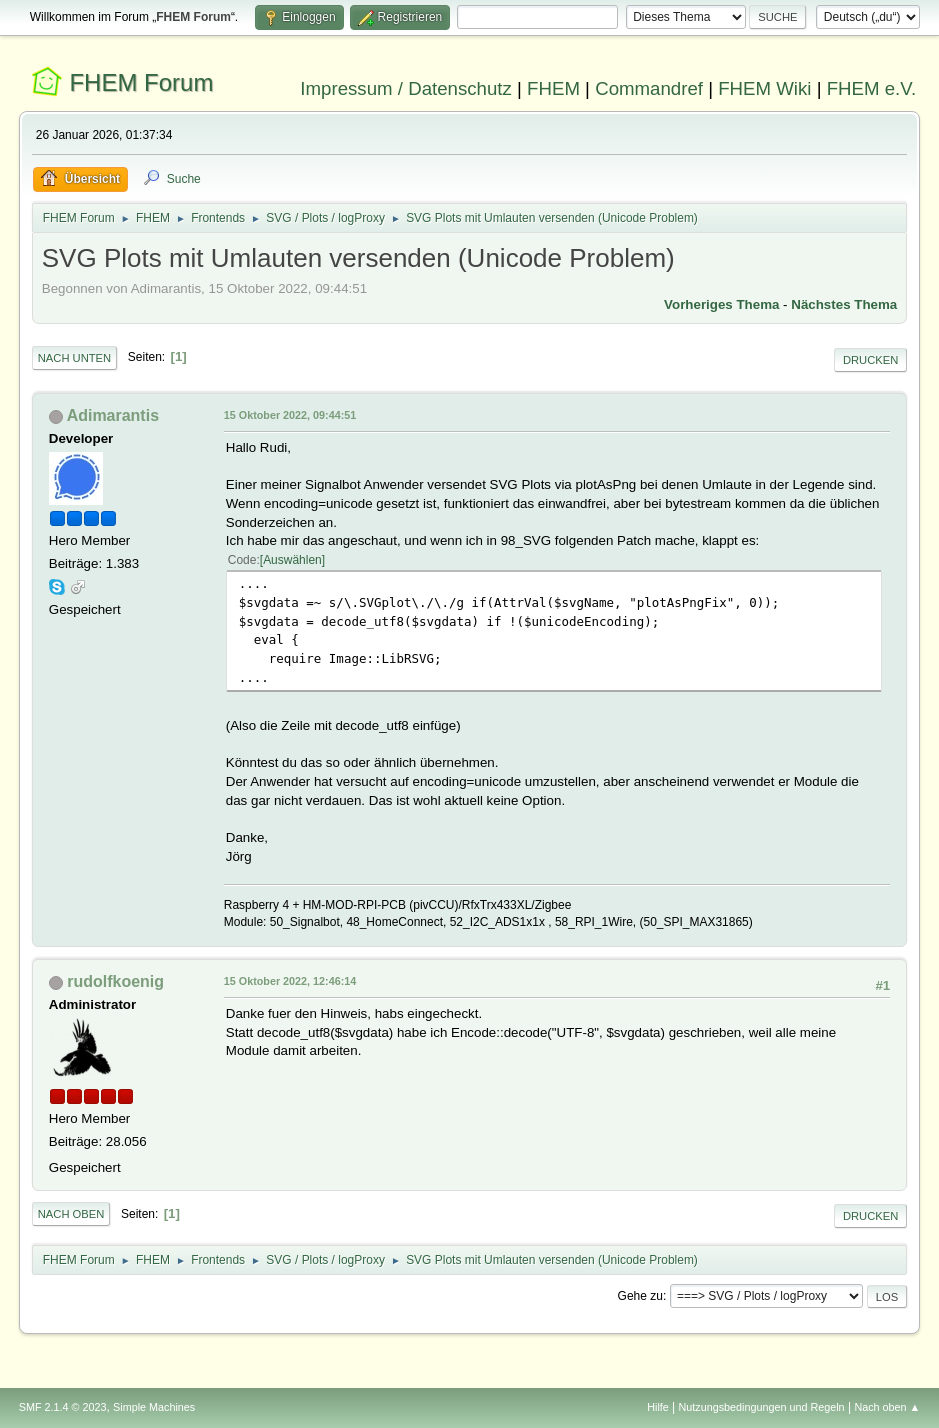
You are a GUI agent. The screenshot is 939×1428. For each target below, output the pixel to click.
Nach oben (71, 1214)
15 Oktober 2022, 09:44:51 (290, 415)
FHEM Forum (141, 82)
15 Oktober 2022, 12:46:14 (290, 981)
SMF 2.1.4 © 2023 (63, 1407)
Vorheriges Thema (721, 304)
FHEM (553, 88)
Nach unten (74, 358)
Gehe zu (640, 1296)
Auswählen (292, 560)
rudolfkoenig (115, 981)
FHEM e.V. (872, 88)
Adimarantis (113, 415)
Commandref (649, 88)
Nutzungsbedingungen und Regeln (762, 1407)
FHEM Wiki (764, 88)
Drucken (870, 360)
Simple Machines (154, 1407)
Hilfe (658, 1407)
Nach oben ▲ (887, 1407)
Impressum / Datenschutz (406, 88)
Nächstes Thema (844, 304)
